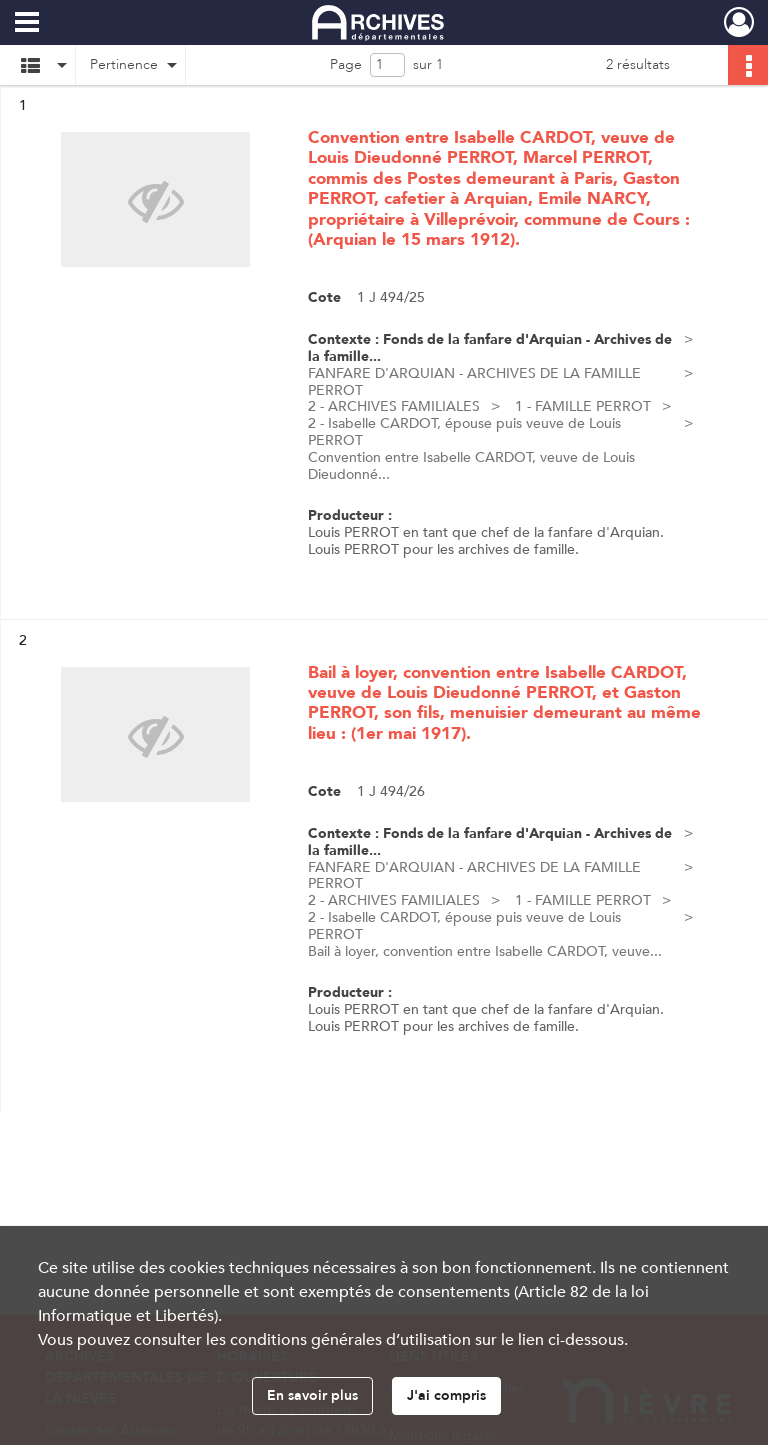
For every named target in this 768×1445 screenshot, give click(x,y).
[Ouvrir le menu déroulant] (27, 24)
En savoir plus (312, 1395)
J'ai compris (446, 1395)
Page (346, 64)
